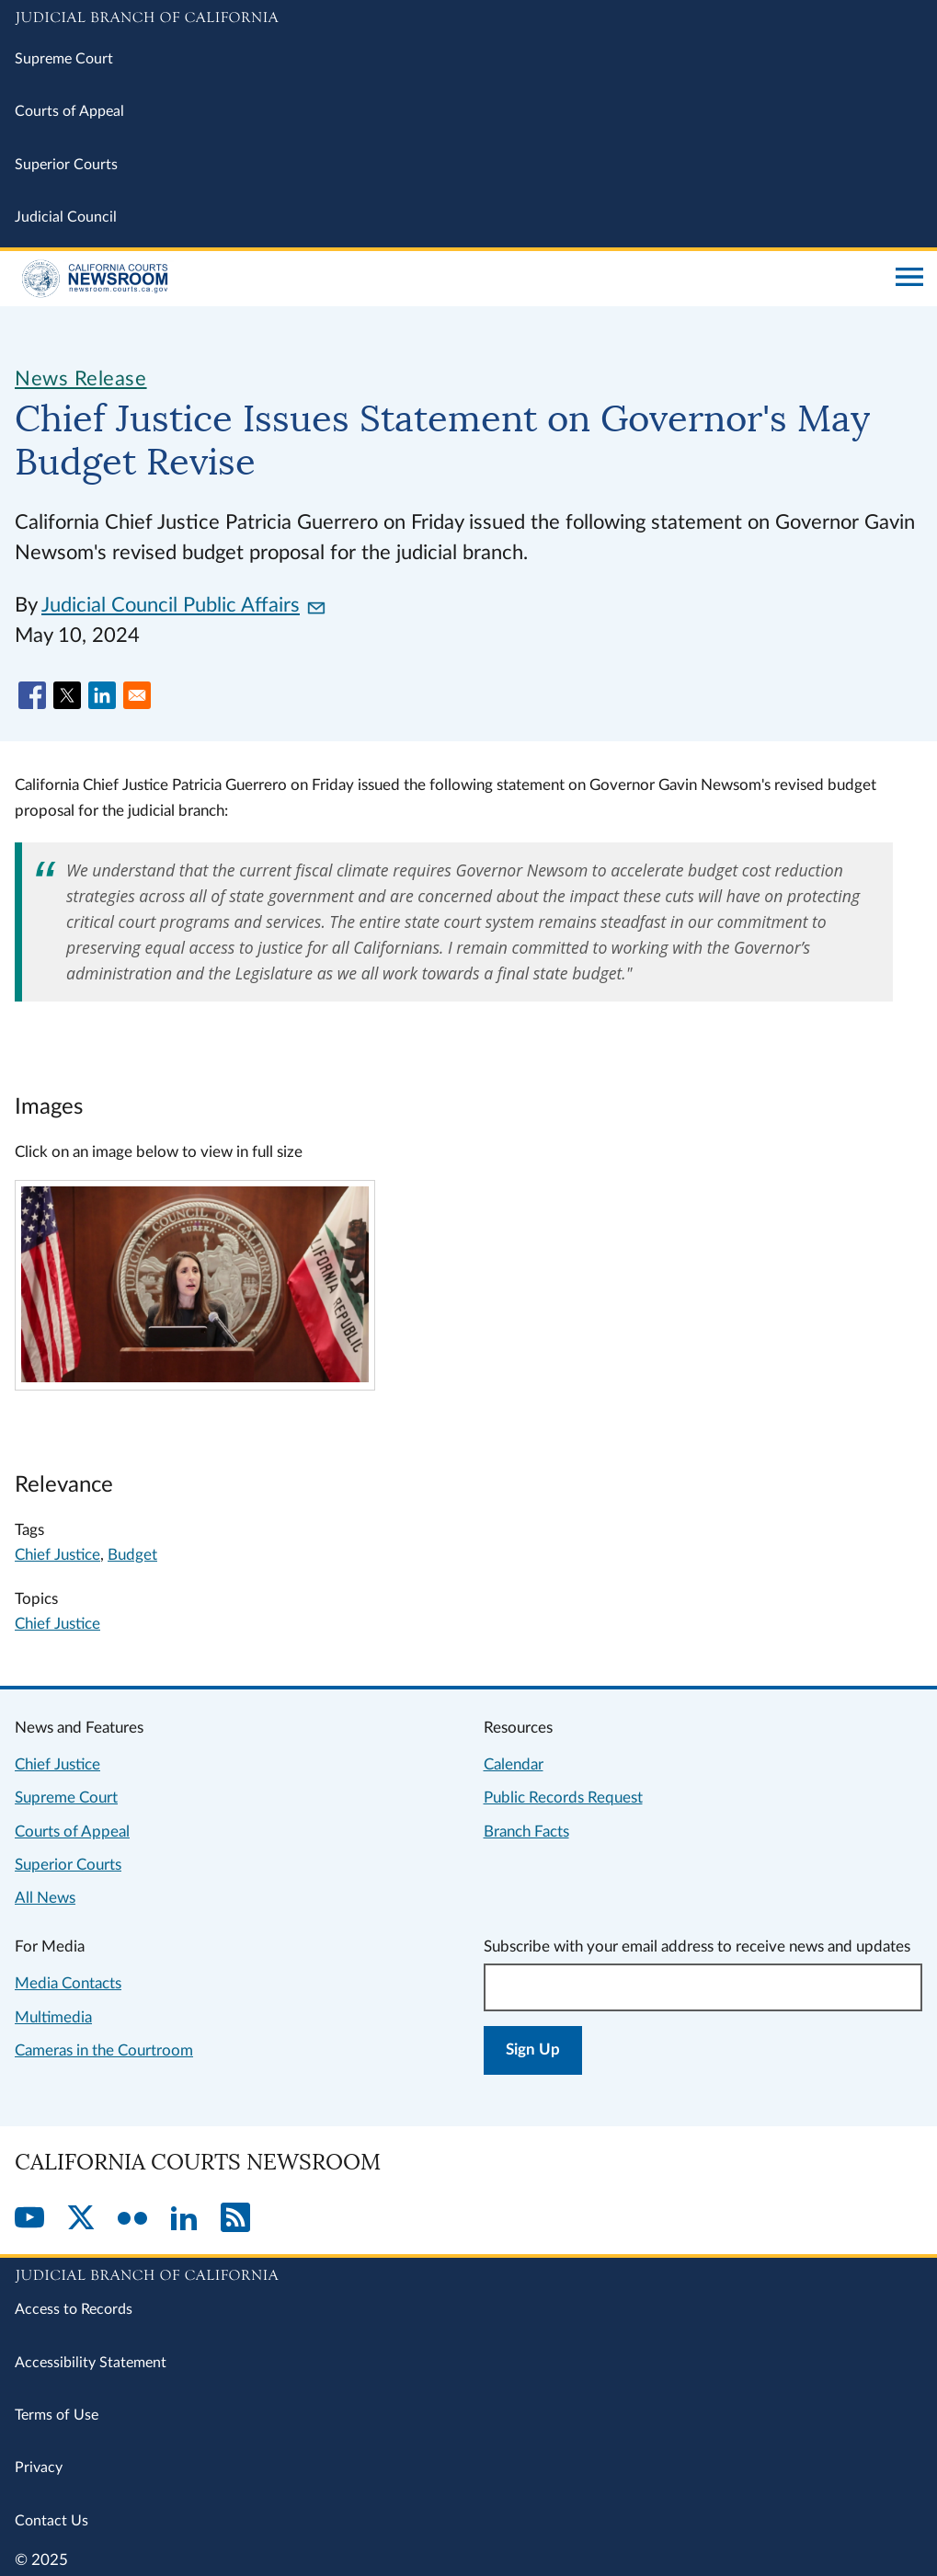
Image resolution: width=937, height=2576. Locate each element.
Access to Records (73, 2309)
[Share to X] (67, 695)
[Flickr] (132, 2219)
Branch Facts (526, 1831)
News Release (81, 379)
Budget (132, 1555)
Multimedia (53, 2017)
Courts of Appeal (69, 111)
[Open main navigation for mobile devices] (909, 278)
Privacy (39, 2467)
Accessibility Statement (90, 2362)
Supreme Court (64, 59)
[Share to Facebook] (32, 695)
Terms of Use (56, 2415)
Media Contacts (68, 1983)
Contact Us (51, 2520)
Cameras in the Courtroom (104, 2050)
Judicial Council (66, 217)
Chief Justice (57, 1555)
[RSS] (235, 2219)
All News (45, 1898)
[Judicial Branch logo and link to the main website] (468, 18)
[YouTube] (29, 2219)
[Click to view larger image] (194, 1377)
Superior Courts (66, 164)
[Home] (448, 279)
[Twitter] (81, 2219)
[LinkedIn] (184, 2219)
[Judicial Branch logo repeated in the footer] (468, 2272)
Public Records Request (563, 1797)
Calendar (513, 1764)
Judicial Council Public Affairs (183, 605)
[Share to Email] (137, 695)
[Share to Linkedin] (102, 695)
